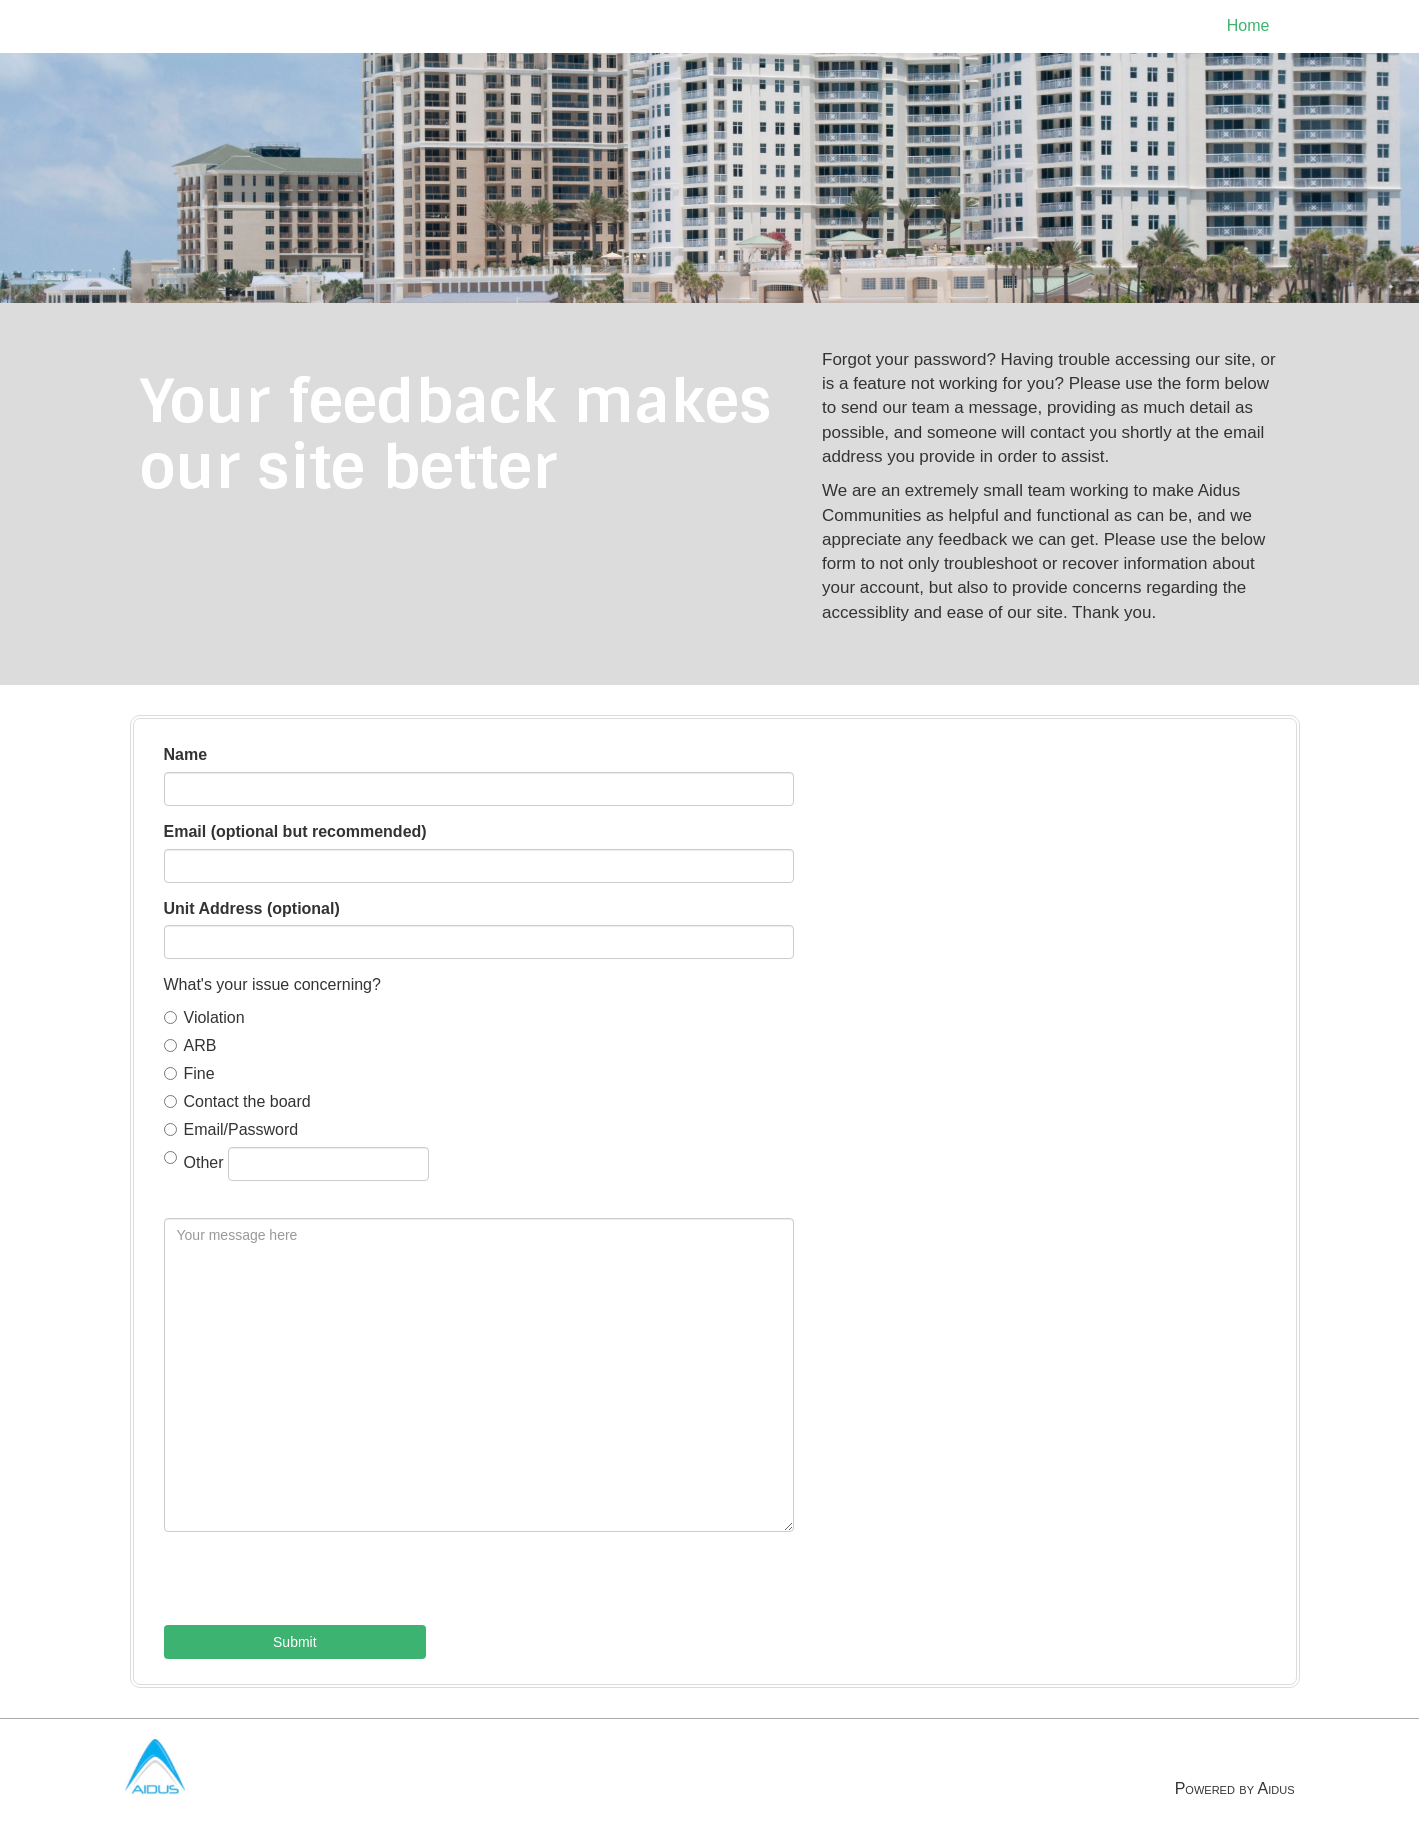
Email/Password (231, 1129)
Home (1248, 25)
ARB (190, 1045)
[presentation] (316, 1586)
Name (186, 754)
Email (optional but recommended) (295, 831)
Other (296, 1164)
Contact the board (237, 1101)
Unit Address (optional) (252, 908)
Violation (204, 1017)
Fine (189, 1073)
